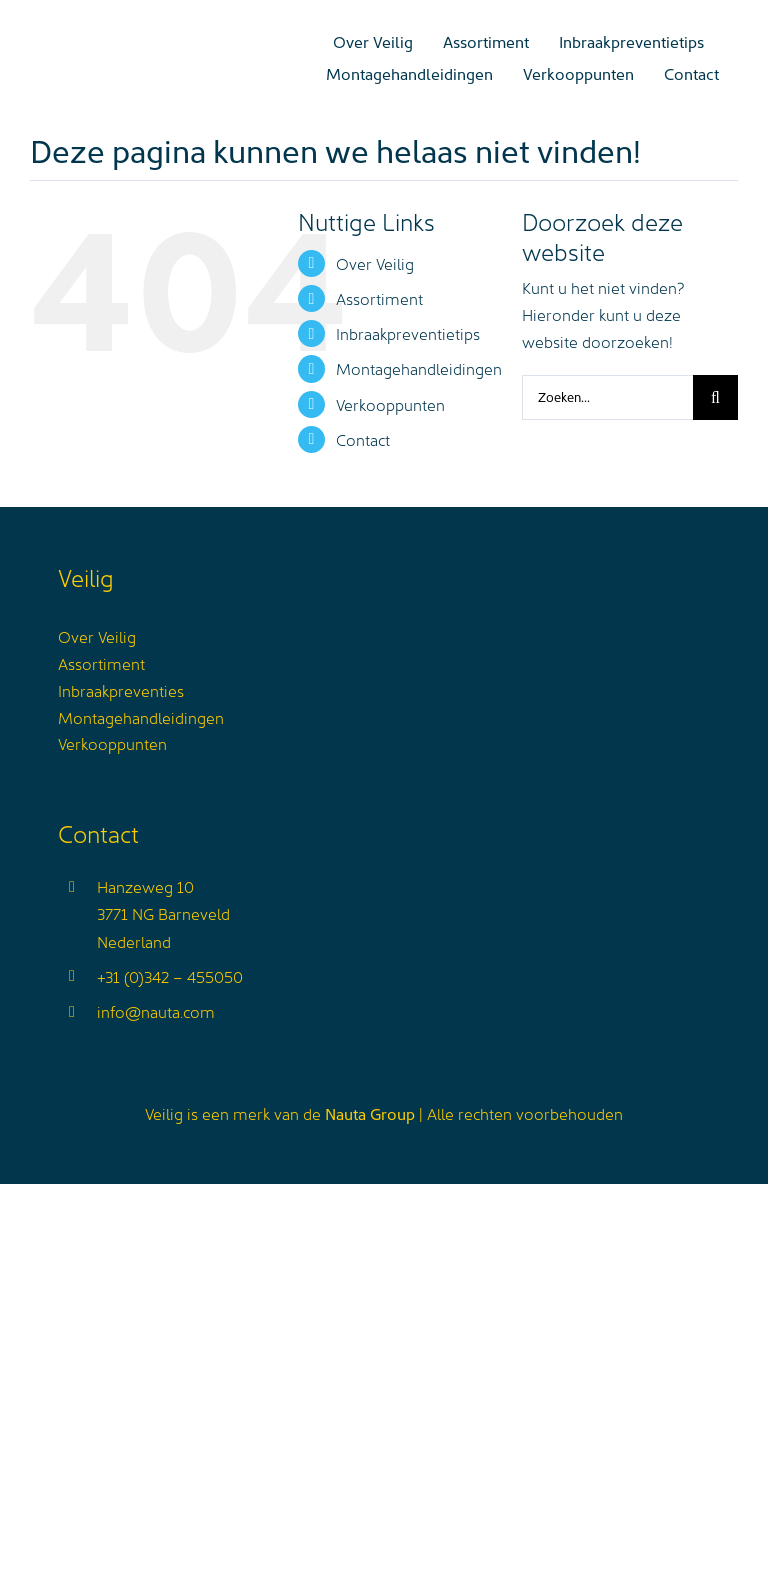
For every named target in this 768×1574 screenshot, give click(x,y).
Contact (363, 439)
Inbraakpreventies (121, 690)
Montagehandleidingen (419, 368)
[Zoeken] (715, 397)
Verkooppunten (390, 404)
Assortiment (379, 298)
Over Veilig (375, 263)
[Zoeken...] (607, 397)
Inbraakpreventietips (408, 333)
